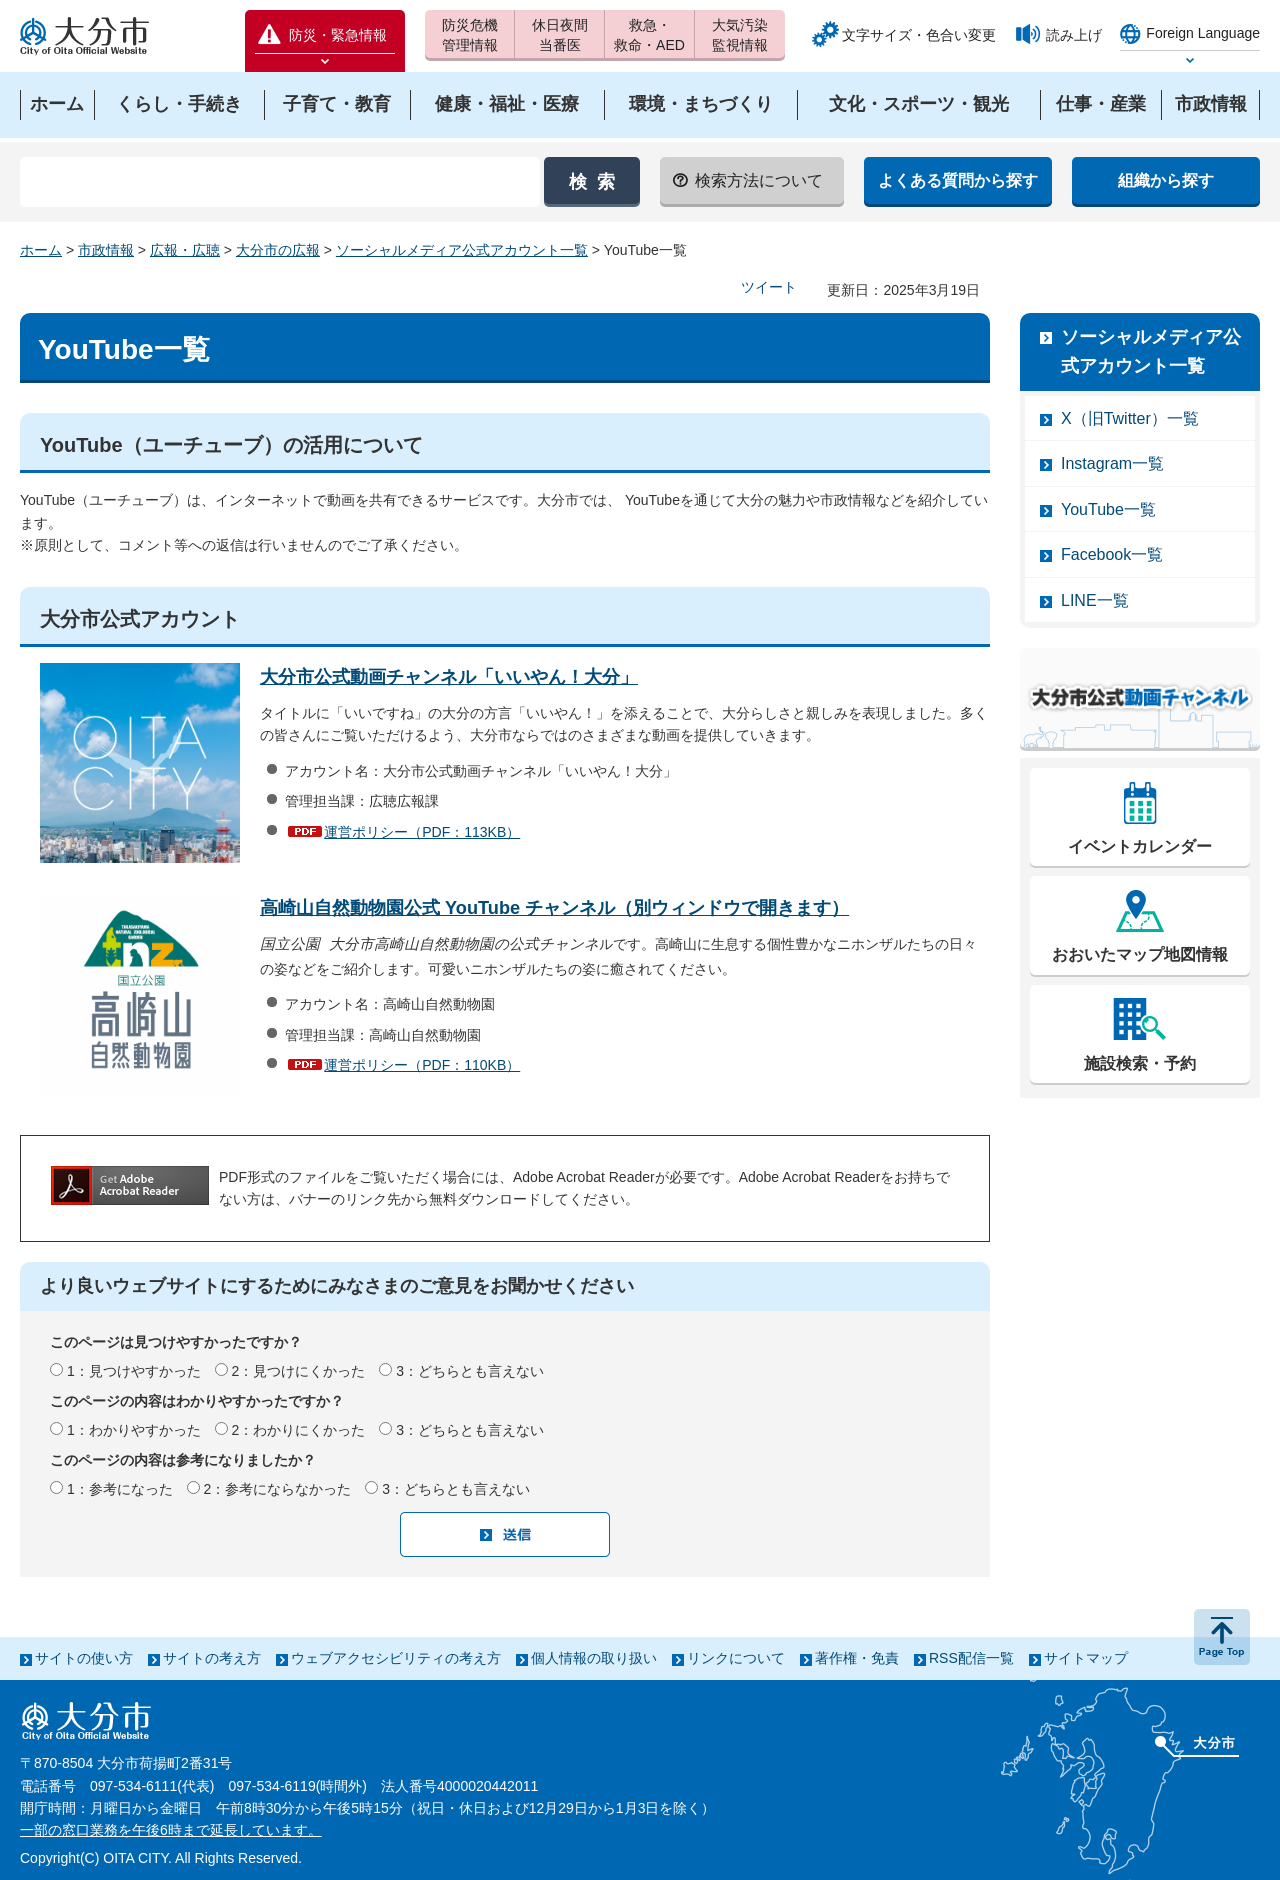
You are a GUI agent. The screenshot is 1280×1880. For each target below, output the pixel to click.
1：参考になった (120, 1489)
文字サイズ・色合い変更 (919, 35)
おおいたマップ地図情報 (1140, 954)
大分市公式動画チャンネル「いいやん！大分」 (449, 677)
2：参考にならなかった (278, 1489)
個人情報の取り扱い (594, 1658)
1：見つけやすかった (134, 1371)
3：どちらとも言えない (470, 1371)
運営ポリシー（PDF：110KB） (422, 1064)
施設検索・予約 (1140, 1063)
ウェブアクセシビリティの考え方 (396, 1658)
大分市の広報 (278, 250)
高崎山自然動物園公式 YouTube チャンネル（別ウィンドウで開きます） (554, 908)
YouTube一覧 (1108, 509)
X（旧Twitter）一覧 (1130, 418)
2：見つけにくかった (299, 1371)
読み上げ (1074, 35)
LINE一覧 (1095, 600)
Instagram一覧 (1112, 463)
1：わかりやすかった (134, 1430)
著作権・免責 (857, 1658)
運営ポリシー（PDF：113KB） (422, 832)
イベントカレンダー (1140, 846)
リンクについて (736, 1658)
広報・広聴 (185, 250)
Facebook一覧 (1112, 554)
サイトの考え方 (212, 1658)
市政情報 (106, 250)
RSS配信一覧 (971, 1658)
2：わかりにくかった (299, 1430)
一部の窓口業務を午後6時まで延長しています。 (171, 1830)
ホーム (41, 250)
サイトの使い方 (84, 1658)
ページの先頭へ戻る (1222, 1637)
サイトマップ (1086, 1658)
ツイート (769, 287)
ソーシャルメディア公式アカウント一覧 (462, 250)
